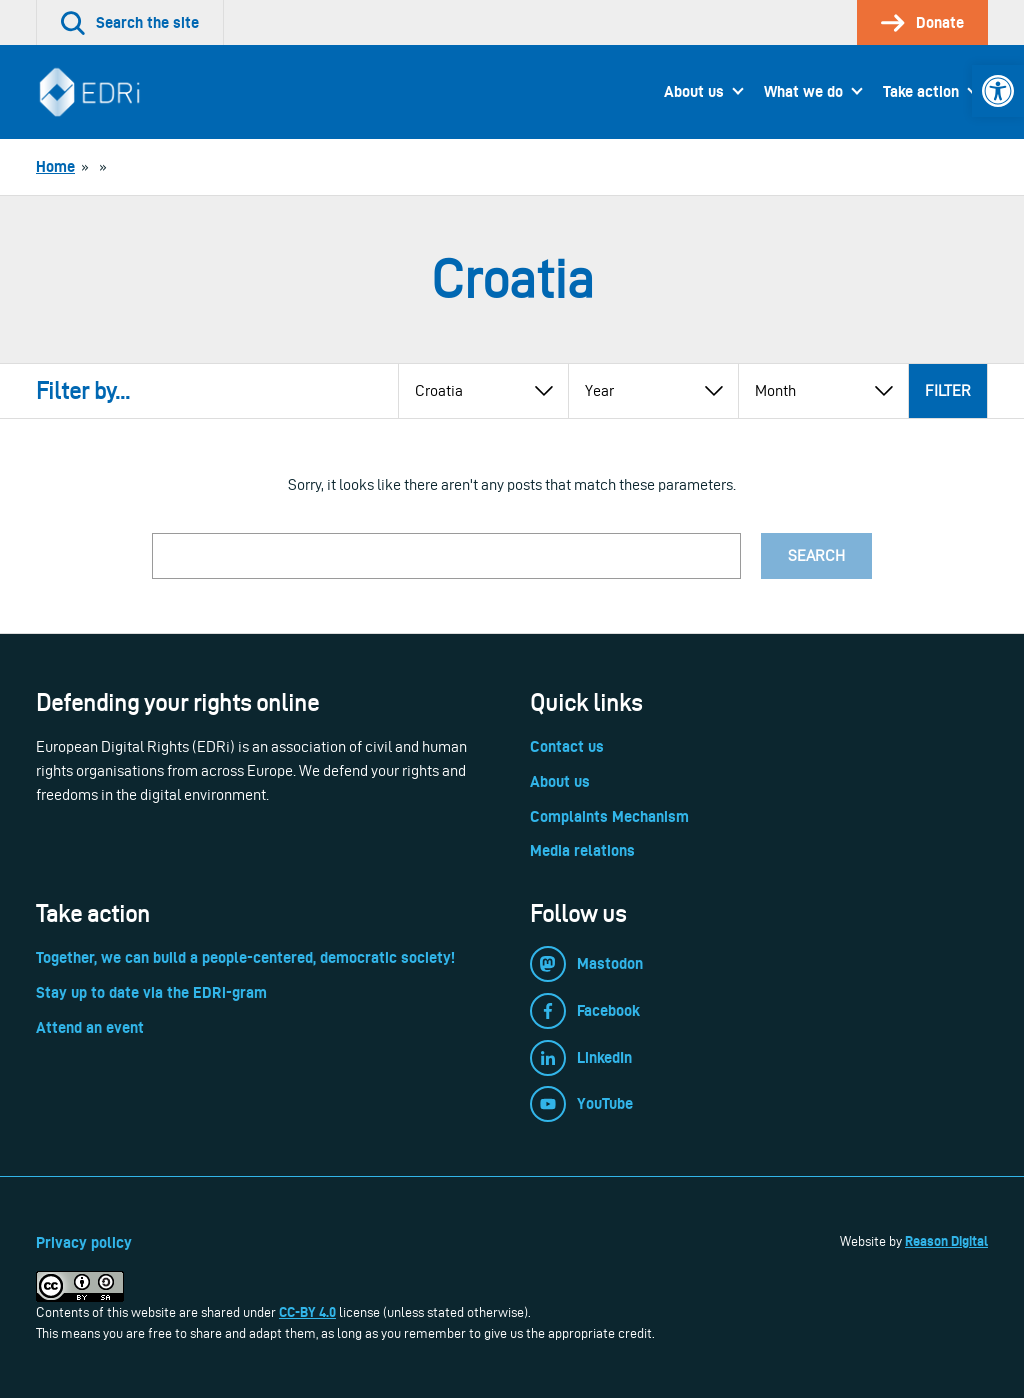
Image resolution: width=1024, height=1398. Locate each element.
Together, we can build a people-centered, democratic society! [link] (245, 957)
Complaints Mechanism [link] (609, 816)
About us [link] (694, 91)
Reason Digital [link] (946, 1241)
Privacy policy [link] (84, 1242)
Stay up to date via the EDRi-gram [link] (151, 992)
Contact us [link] (567, 746)
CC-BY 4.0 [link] (307, 1312)
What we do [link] (803, 91)
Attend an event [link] (90, 1027)
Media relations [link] (582, 850)
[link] (998, 91)
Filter (948, 390)
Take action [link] (921, 91)
